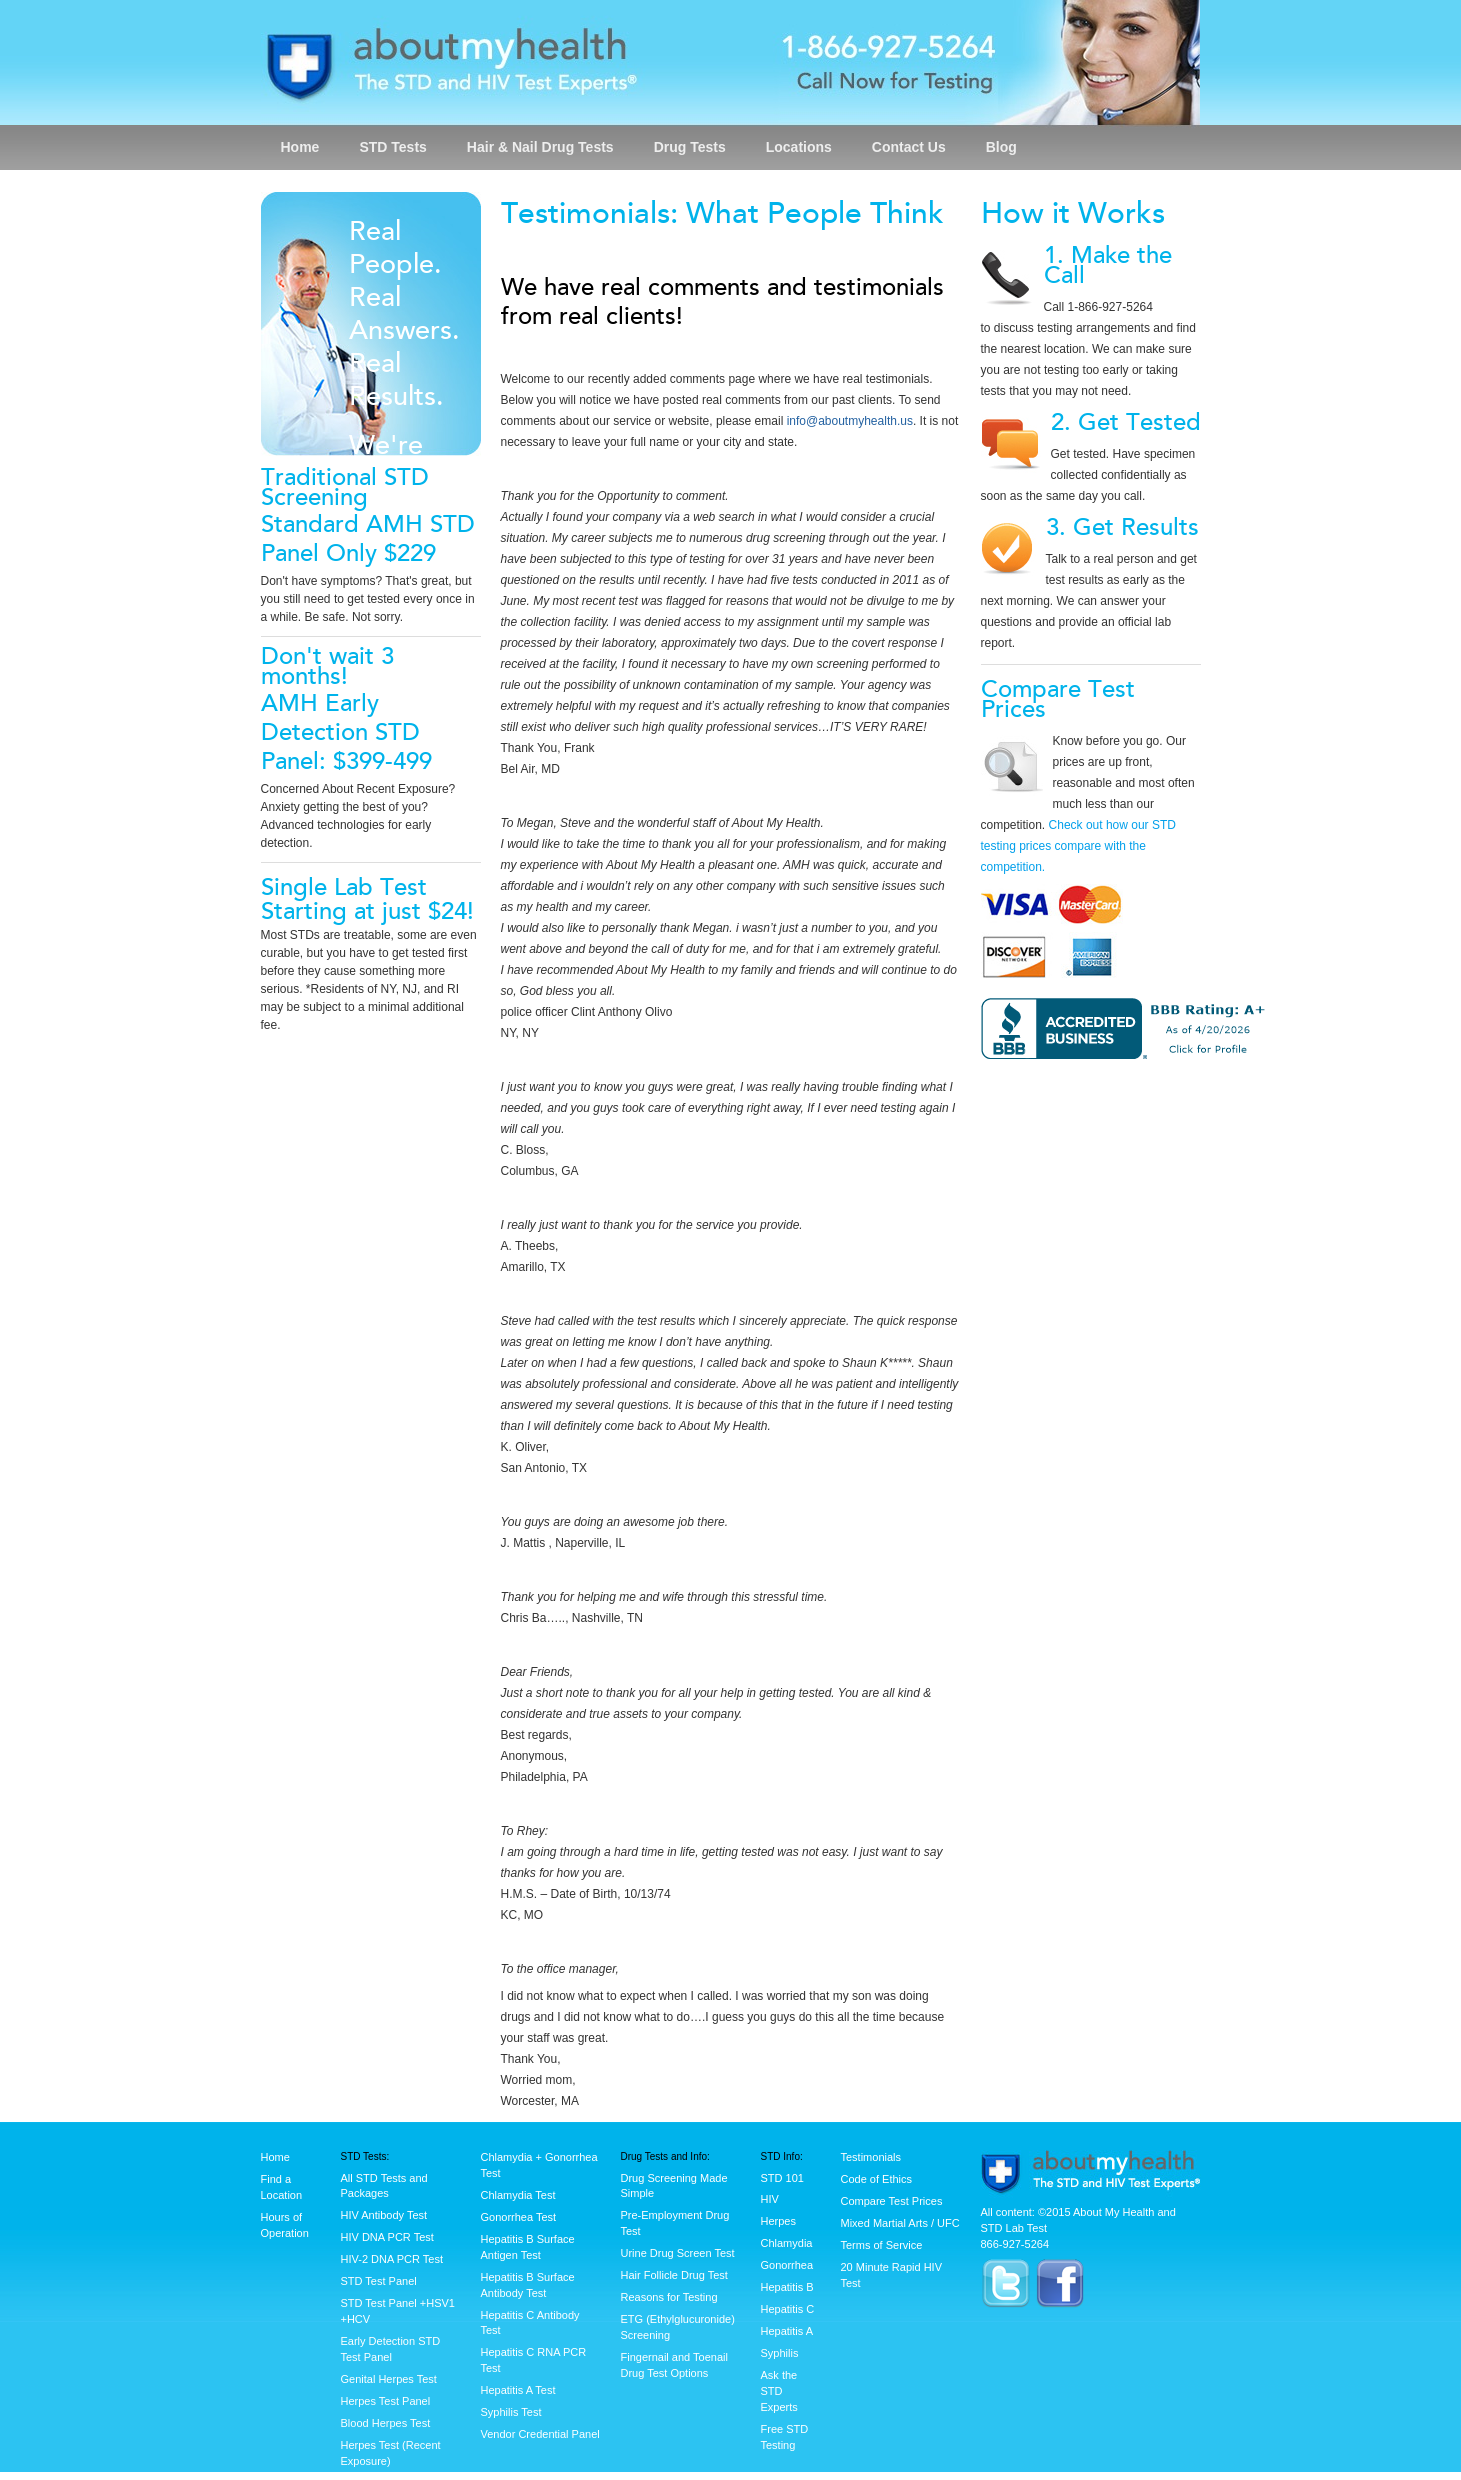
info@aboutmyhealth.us (850, 421)
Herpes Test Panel (386, 2401)
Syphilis (780, 2353)
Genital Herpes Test (389, 2379)
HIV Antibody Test (384, 2215)
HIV (770, 2199)
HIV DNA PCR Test (387, 2237)
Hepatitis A (787, 2331)
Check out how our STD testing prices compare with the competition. (1078, 846)
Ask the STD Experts (779, 2391)
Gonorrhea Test (519, 2217)
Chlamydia (787, 2243)
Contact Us (909, 147)
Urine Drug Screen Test (678, 2253)
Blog (1001, 147)
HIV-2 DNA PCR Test (392, 2259)
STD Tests (392, 147)
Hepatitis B (787, 2287)
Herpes (778, 2221)
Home (300, 147)
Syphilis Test (511, 2412)
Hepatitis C (788, 2309)
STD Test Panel (379, 2281)
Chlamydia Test (518, 2195)
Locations (799, 147)
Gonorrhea (787, 2265)
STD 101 (782, 2178)
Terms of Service (882, 2245)
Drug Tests (690, 147)
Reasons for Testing (669, 2297)
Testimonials (871, 2157)
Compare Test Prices (892, 2201)
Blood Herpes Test (386, 2423)
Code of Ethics (877, 2179)
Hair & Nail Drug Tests (540, 147)
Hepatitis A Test (518, 2390)
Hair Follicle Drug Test (674, 2275)
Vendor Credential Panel (540, 2434)
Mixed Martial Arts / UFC (900, 2223)
